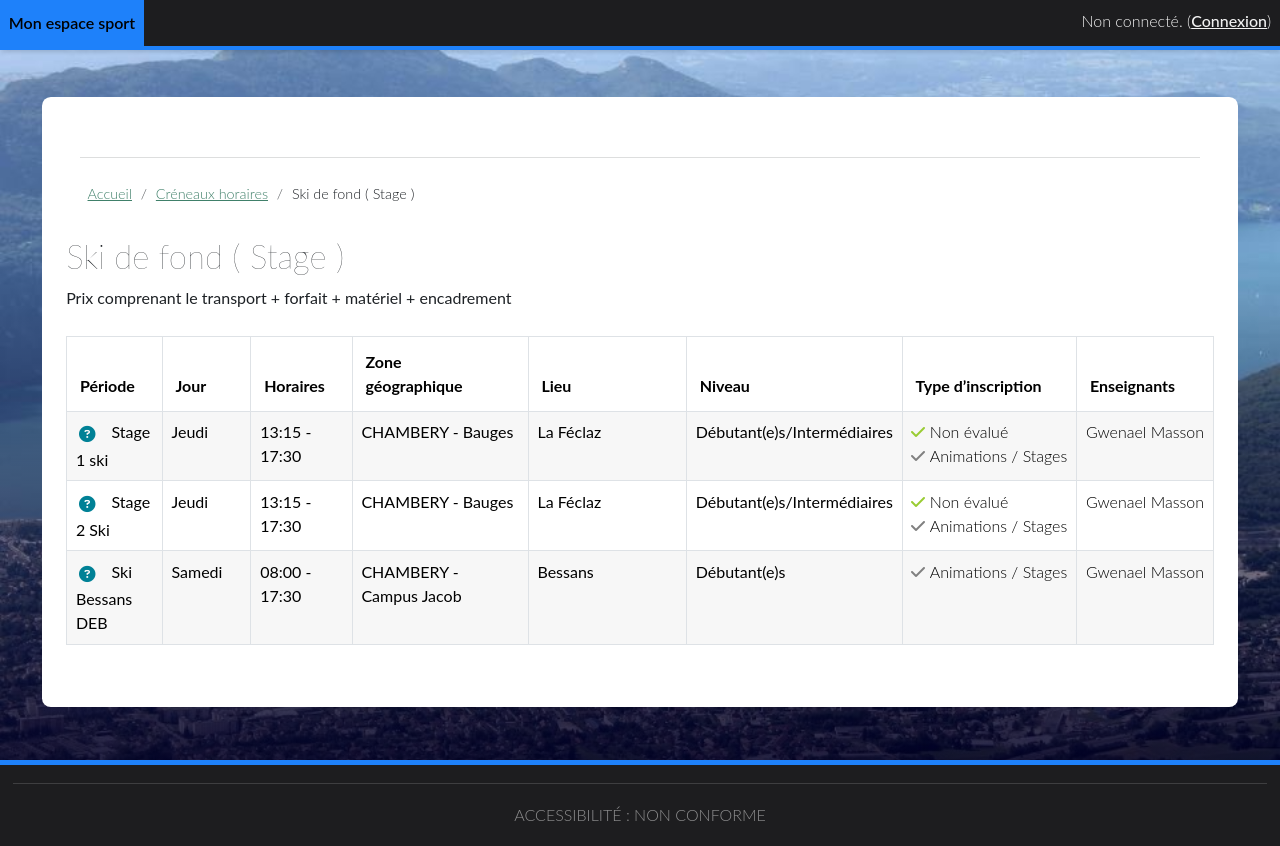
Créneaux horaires (222, 193)
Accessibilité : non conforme (640, 814)
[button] (101, 434)
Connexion (1229, 20)
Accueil (120, 193)
